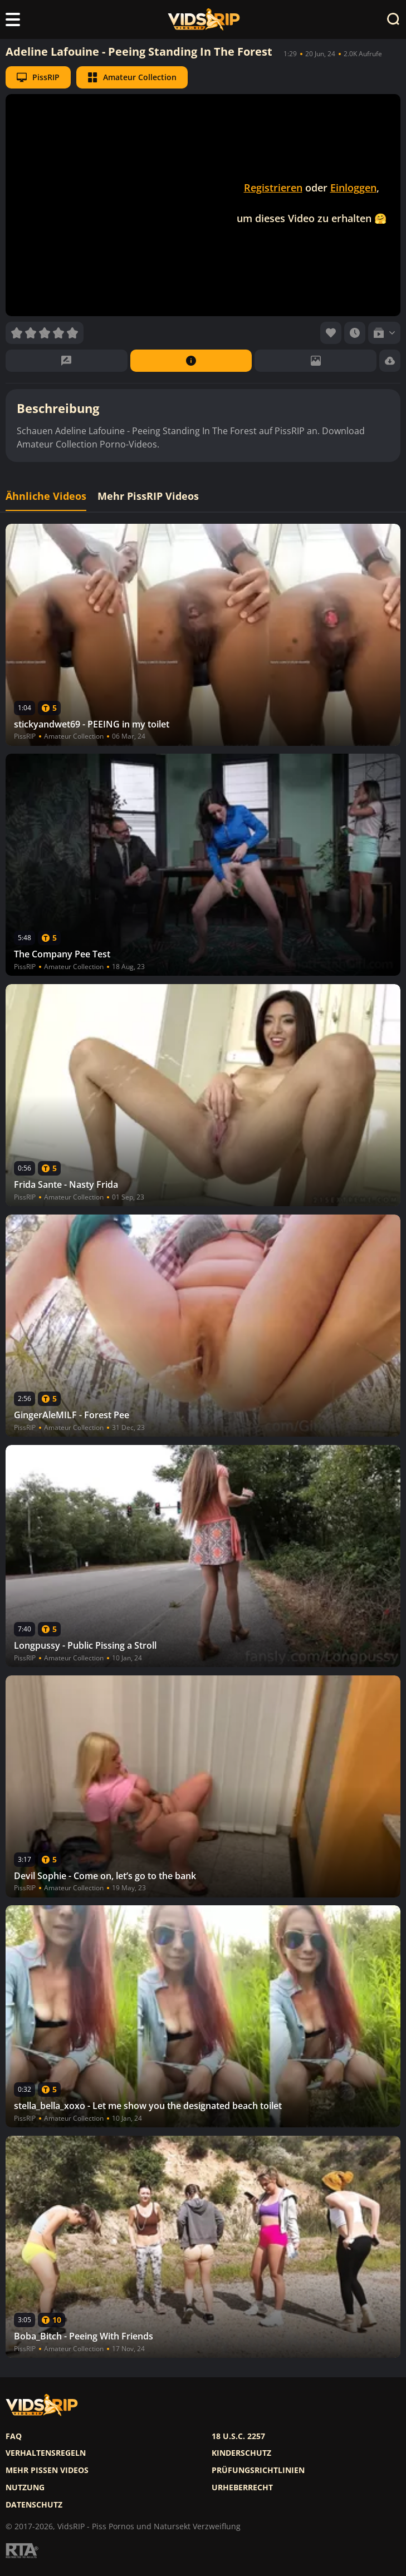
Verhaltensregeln (46, 2453)
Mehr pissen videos (47, 2470)
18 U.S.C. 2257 (238, 2436)
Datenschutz (34, 2505)
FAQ (14, 2436)
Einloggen (353, 187)
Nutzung (25, 2487)
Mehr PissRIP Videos (148, 496)
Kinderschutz (241, 2453)
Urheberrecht (242, 2487)
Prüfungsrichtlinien (258, 2470)
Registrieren (273, 187)
